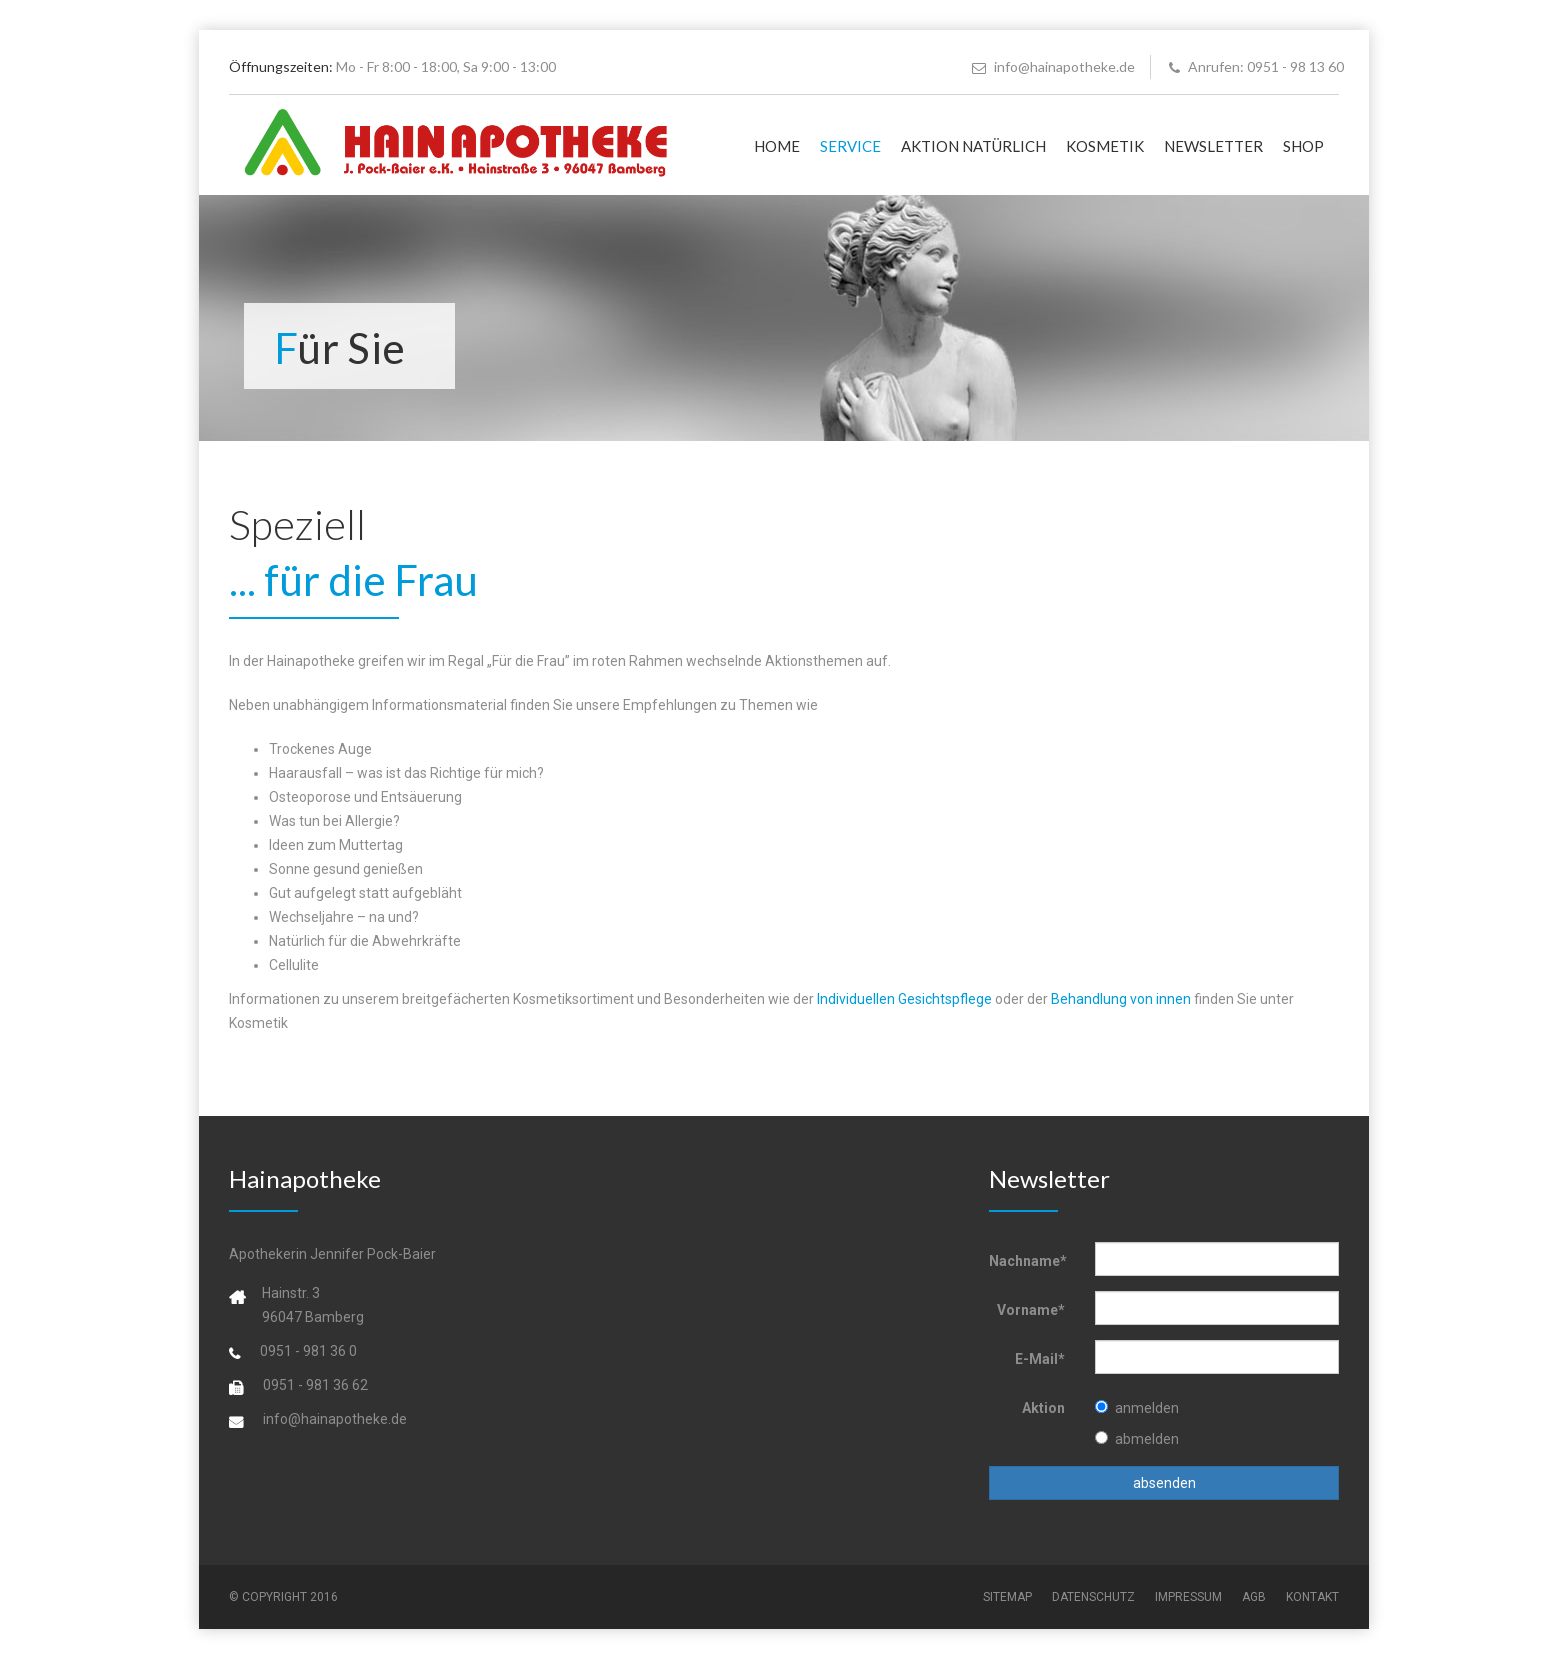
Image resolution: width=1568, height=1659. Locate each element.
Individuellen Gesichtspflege (904, 999)
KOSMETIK (1105, 146)
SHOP (1303, 146)
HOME (777, 146)
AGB (1254, 1597)
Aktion (1043, 1408)
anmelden (1137, 1408)
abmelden (1137, 1439)
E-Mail (1040, 1359)
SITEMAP (1007, 1597)
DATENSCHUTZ (1093, 1597)
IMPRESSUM (1188, 1597)
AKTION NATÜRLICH (973, 146)
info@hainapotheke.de (1053, 66)
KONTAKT (1312, 1597)
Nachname (1028, 1261)
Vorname (1031, 1310)
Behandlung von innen (1121, 999)
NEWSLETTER (1213, 146)
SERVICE (850, 146)
